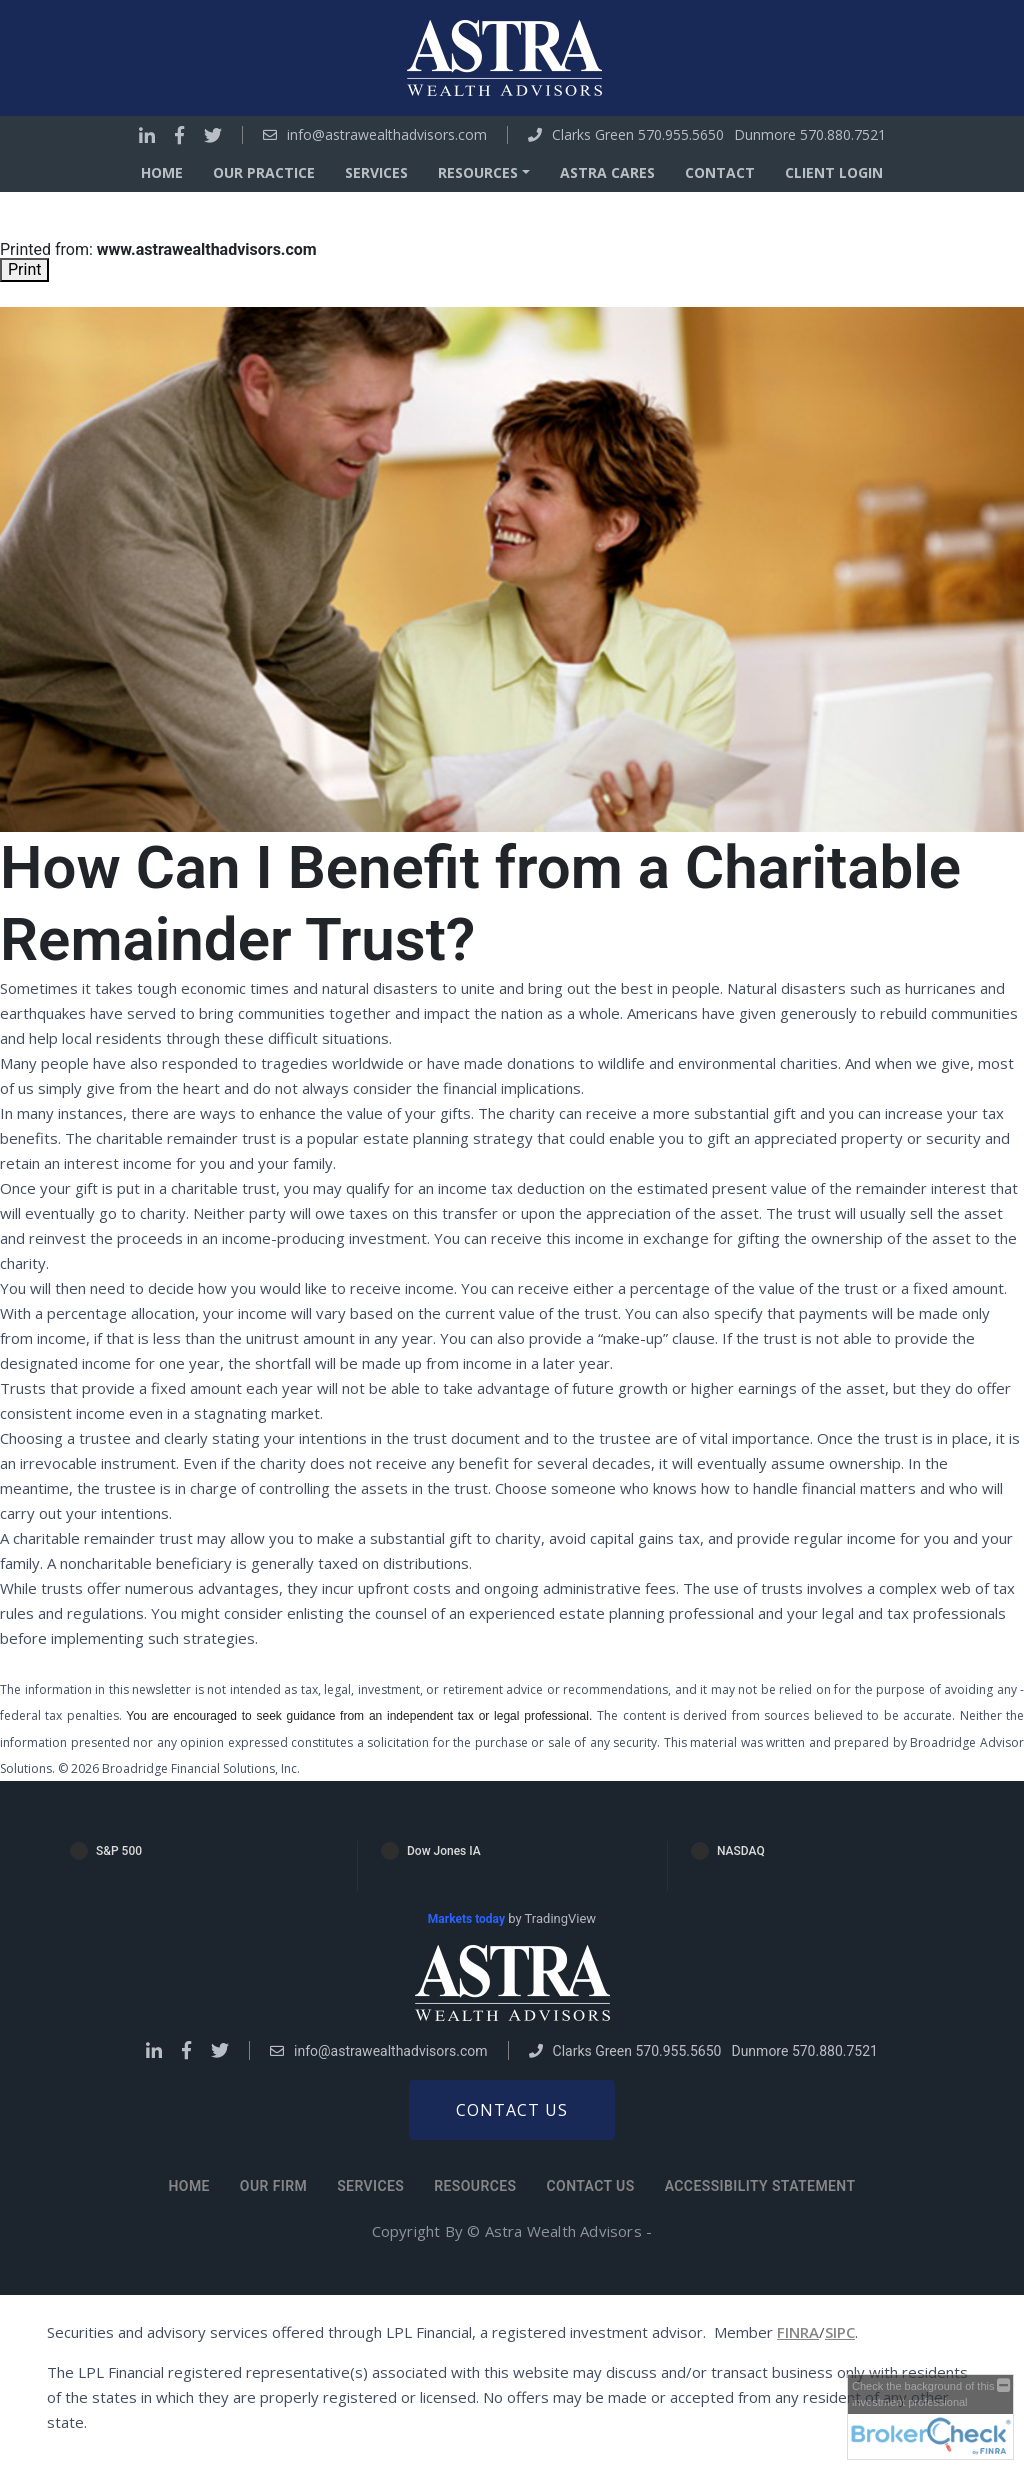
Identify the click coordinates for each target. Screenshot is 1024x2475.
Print (24, 269)
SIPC (840, 2332)
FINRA (798, 2332)
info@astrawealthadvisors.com (387, 135)
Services (376, 172)
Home (162, 172)
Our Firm (273, 2186)
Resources (475, 2186)
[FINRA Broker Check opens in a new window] (930, 2417)
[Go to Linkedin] (147, 135)
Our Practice (264, 172)
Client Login (834, 172)
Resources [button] (478, 172)
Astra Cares (607, 172)
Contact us (512, 2110)
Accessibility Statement (760, 2186)
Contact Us (591, 2186)
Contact (720, 172)
